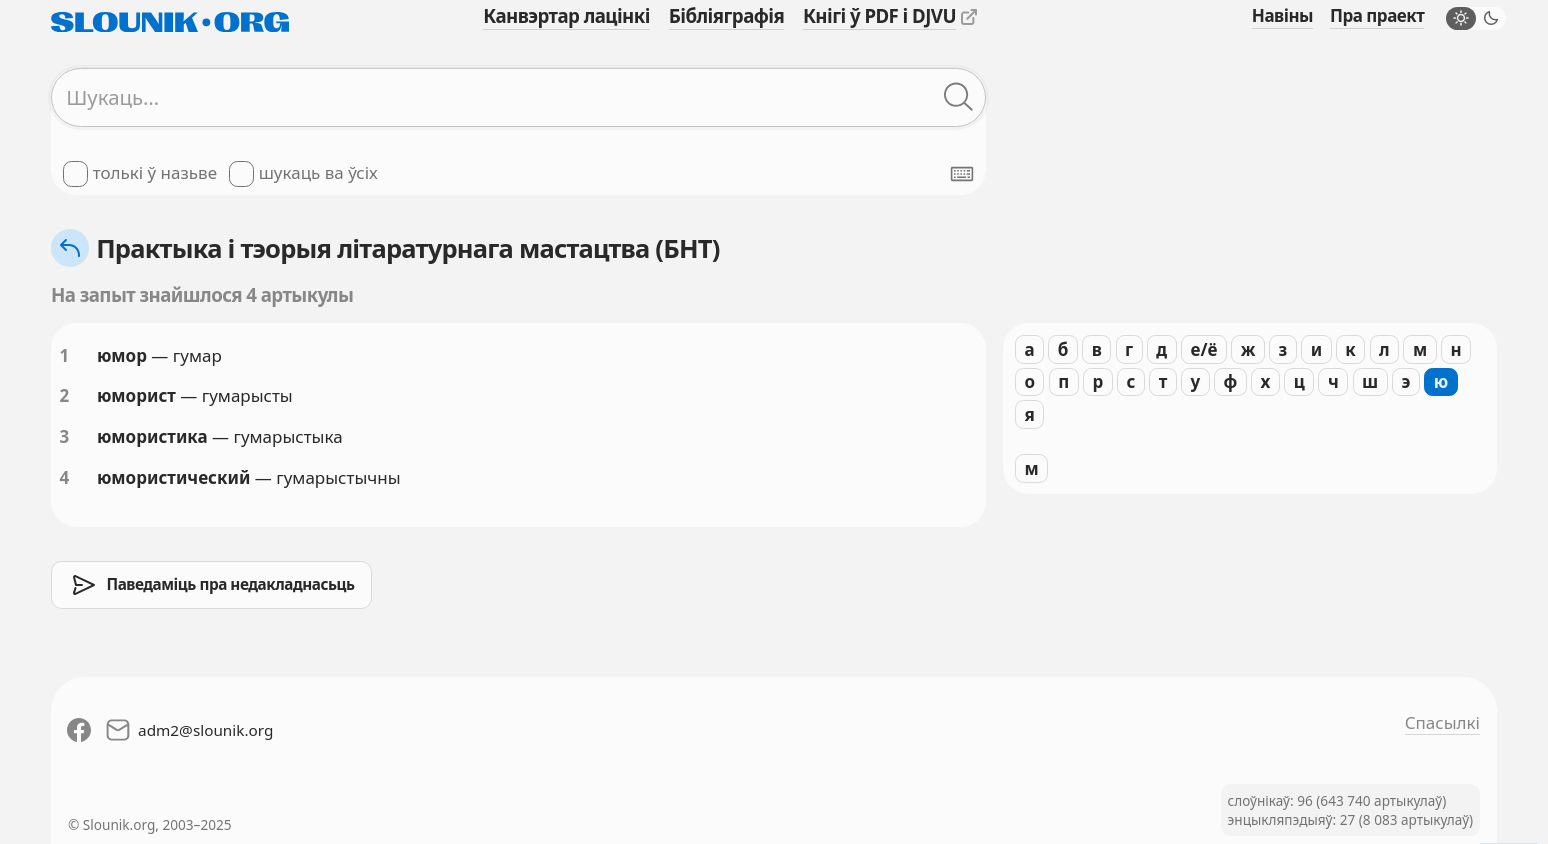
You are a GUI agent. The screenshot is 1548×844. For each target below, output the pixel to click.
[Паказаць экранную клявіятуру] (962, 174)
